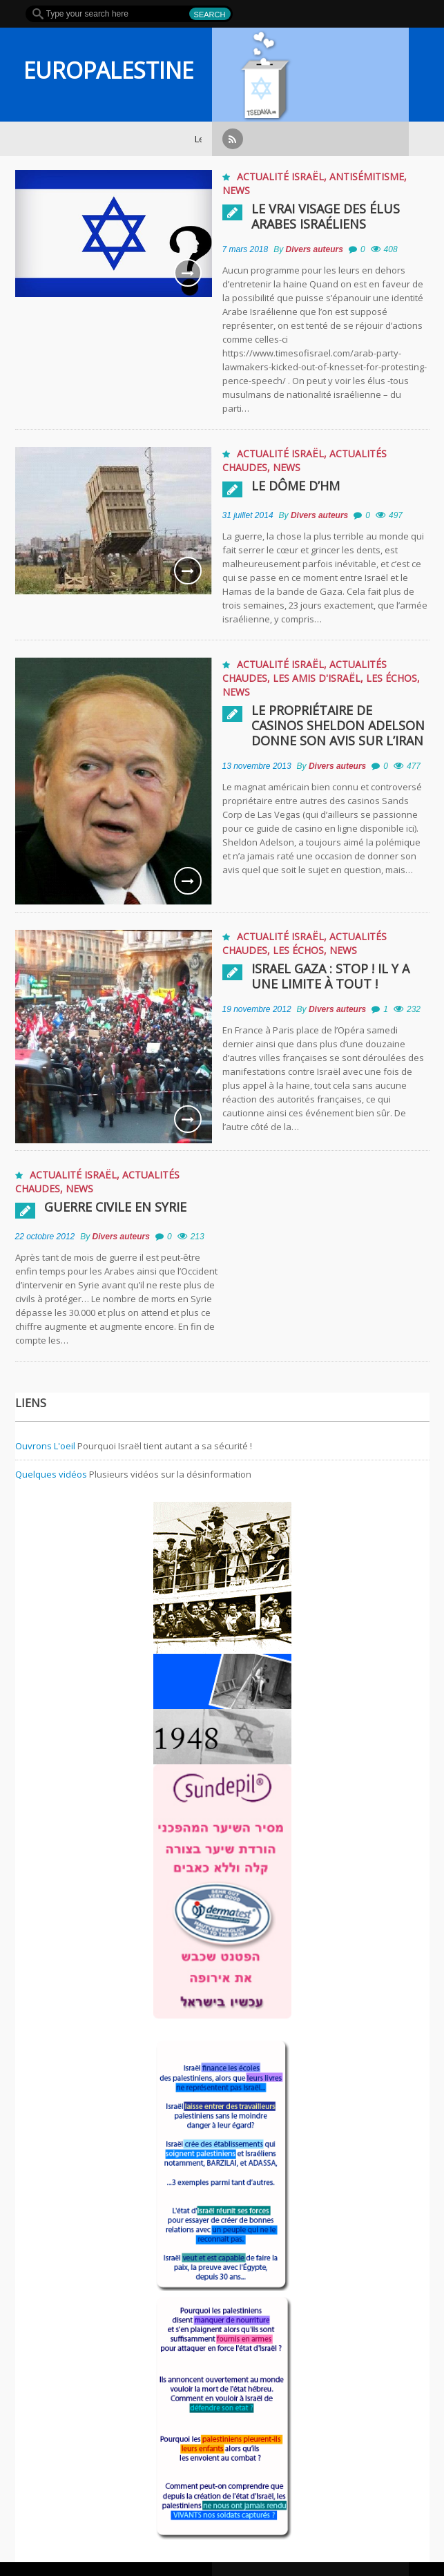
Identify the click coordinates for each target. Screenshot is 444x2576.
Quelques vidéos (51, 1474)
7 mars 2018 (245, 249)
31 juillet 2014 (247, 515)
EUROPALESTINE (108, 70)
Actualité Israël (280, 176)
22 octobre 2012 (45, 1236)
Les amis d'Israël (316, 678)
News (236, 190)
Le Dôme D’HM (295, 485)
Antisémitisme (366, 176)
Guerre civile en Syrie (115, 1206)
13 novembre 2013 (256, 766)
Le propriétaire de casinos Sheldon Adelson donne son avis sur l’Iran (338, 725)
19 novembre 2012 (256, 1009)
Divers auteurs (314, 249)
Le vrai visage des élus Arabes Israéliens (325, 216)
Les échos (391, 678)
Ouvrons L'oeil (45, 1446)
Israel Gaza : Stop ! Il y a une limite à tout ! (330, 976)
